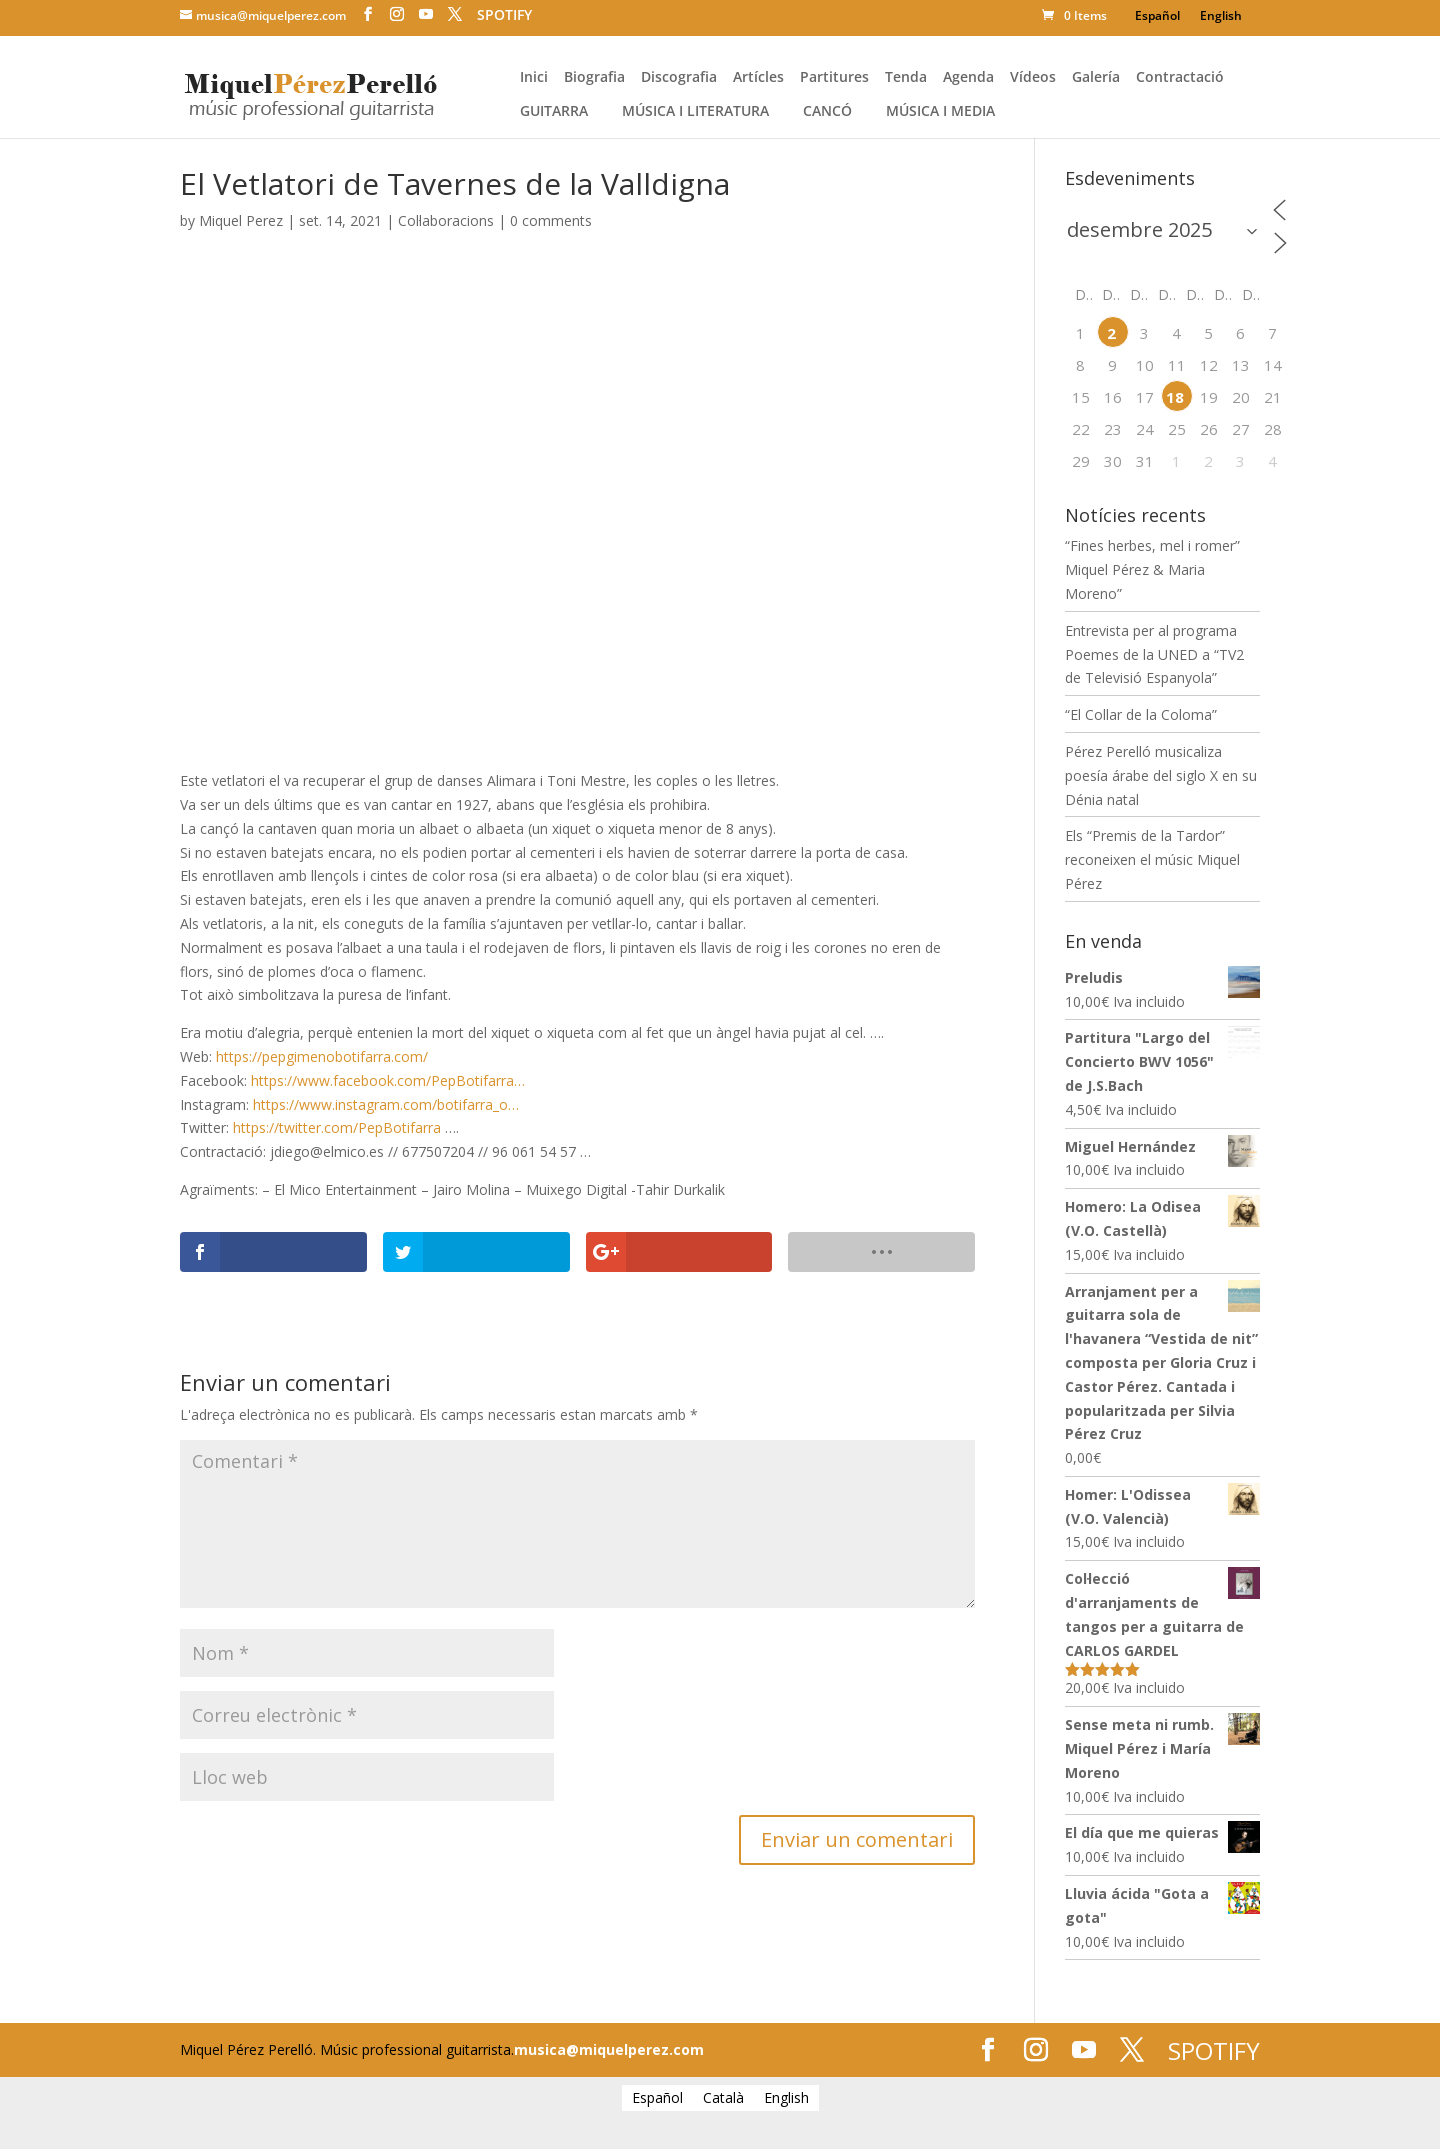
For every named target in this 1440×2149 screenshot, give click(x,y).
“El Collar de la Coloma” (1141, 714)
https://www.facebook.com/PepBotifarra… (388, 1080)
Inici (534, 78)
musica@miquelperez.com (609, 2049)
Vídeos (1033, 78)
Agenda (968, 78)
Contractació (1180, 78)
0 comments (551, 220)
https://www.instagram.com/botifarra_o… (386, 1104)
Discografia (679, 78)
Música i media (940, 112)
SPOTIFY (504, 15)
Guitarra (554, 112)
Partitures (834, 78)
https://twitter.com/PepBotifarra (337, 1127)
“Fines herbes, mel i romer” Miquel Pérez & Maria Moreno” (1152, 569)
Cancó (827, 112)
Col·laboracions (446, 220)
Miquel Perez (241, 220)
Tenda (906, 78)
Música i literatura (695, 112)
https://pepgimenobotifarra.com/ (322, 1056)
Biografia (594, 78)
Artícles (758, 78)
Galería (1096, 78)
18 (1175, 397)
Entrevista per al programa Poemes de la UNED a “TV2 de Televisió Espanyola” (1154, 654)
